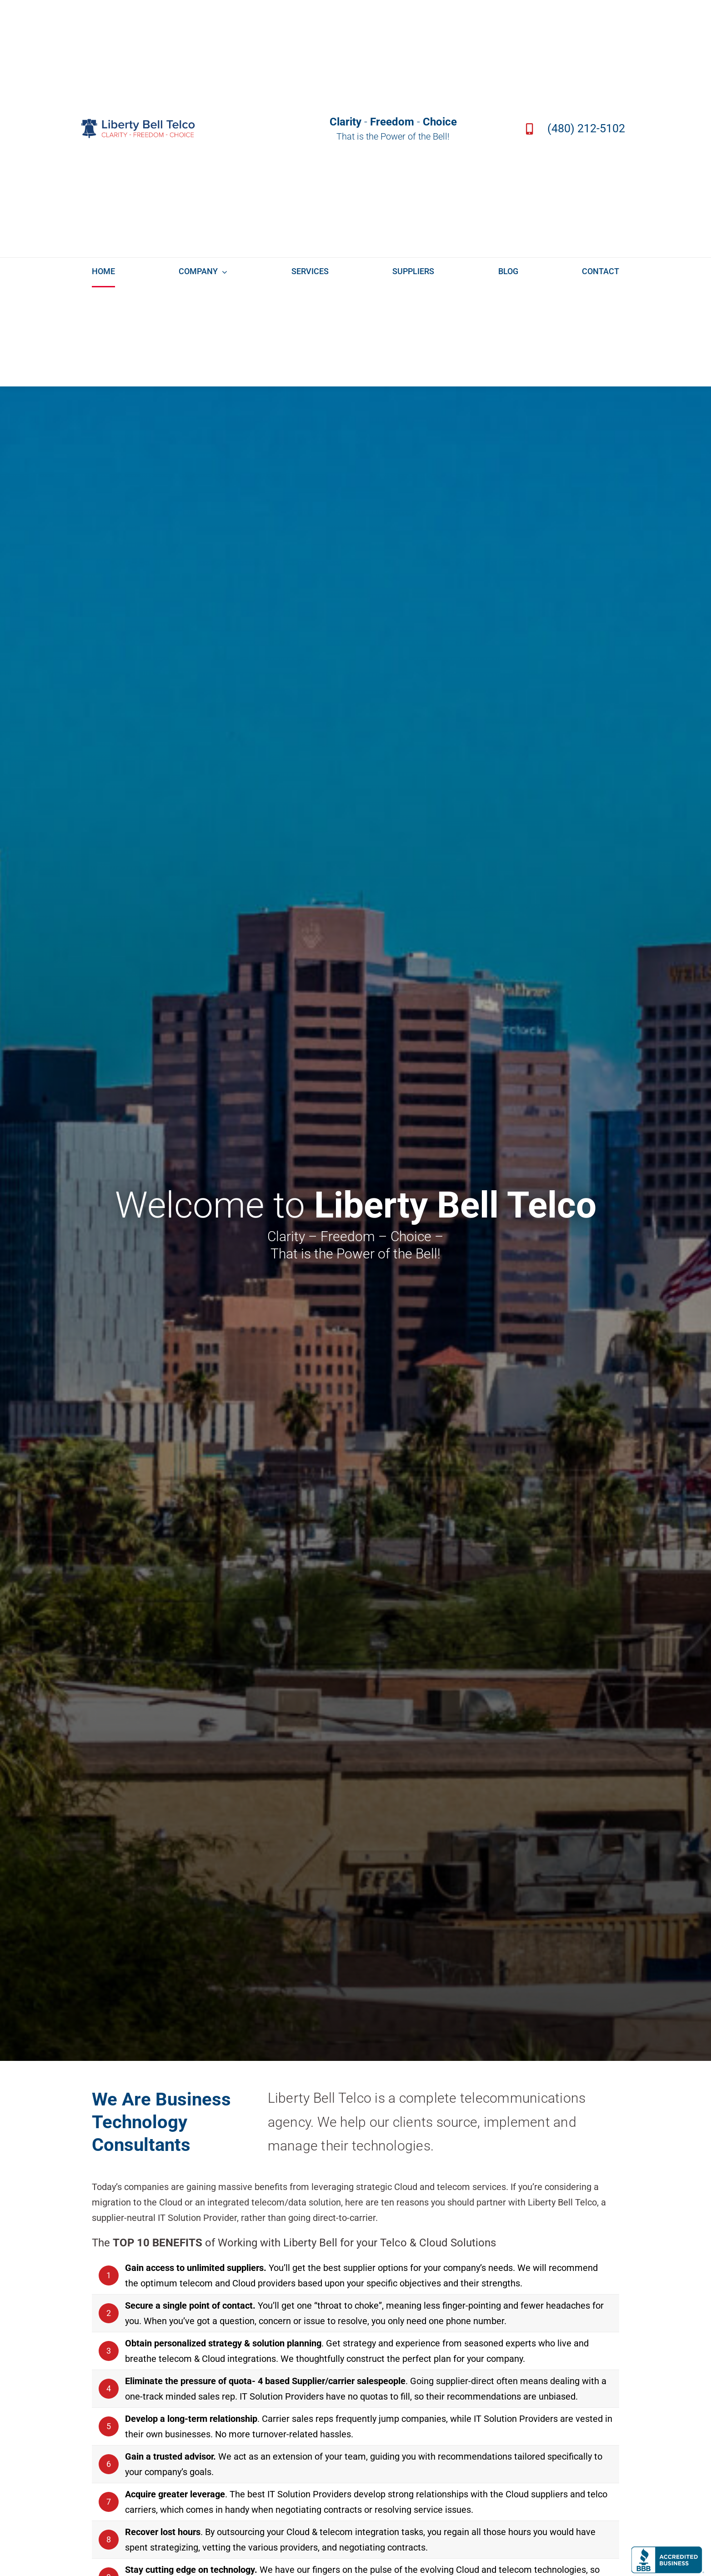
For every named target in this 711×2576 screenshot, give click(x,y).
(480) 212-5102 (586, 128)
